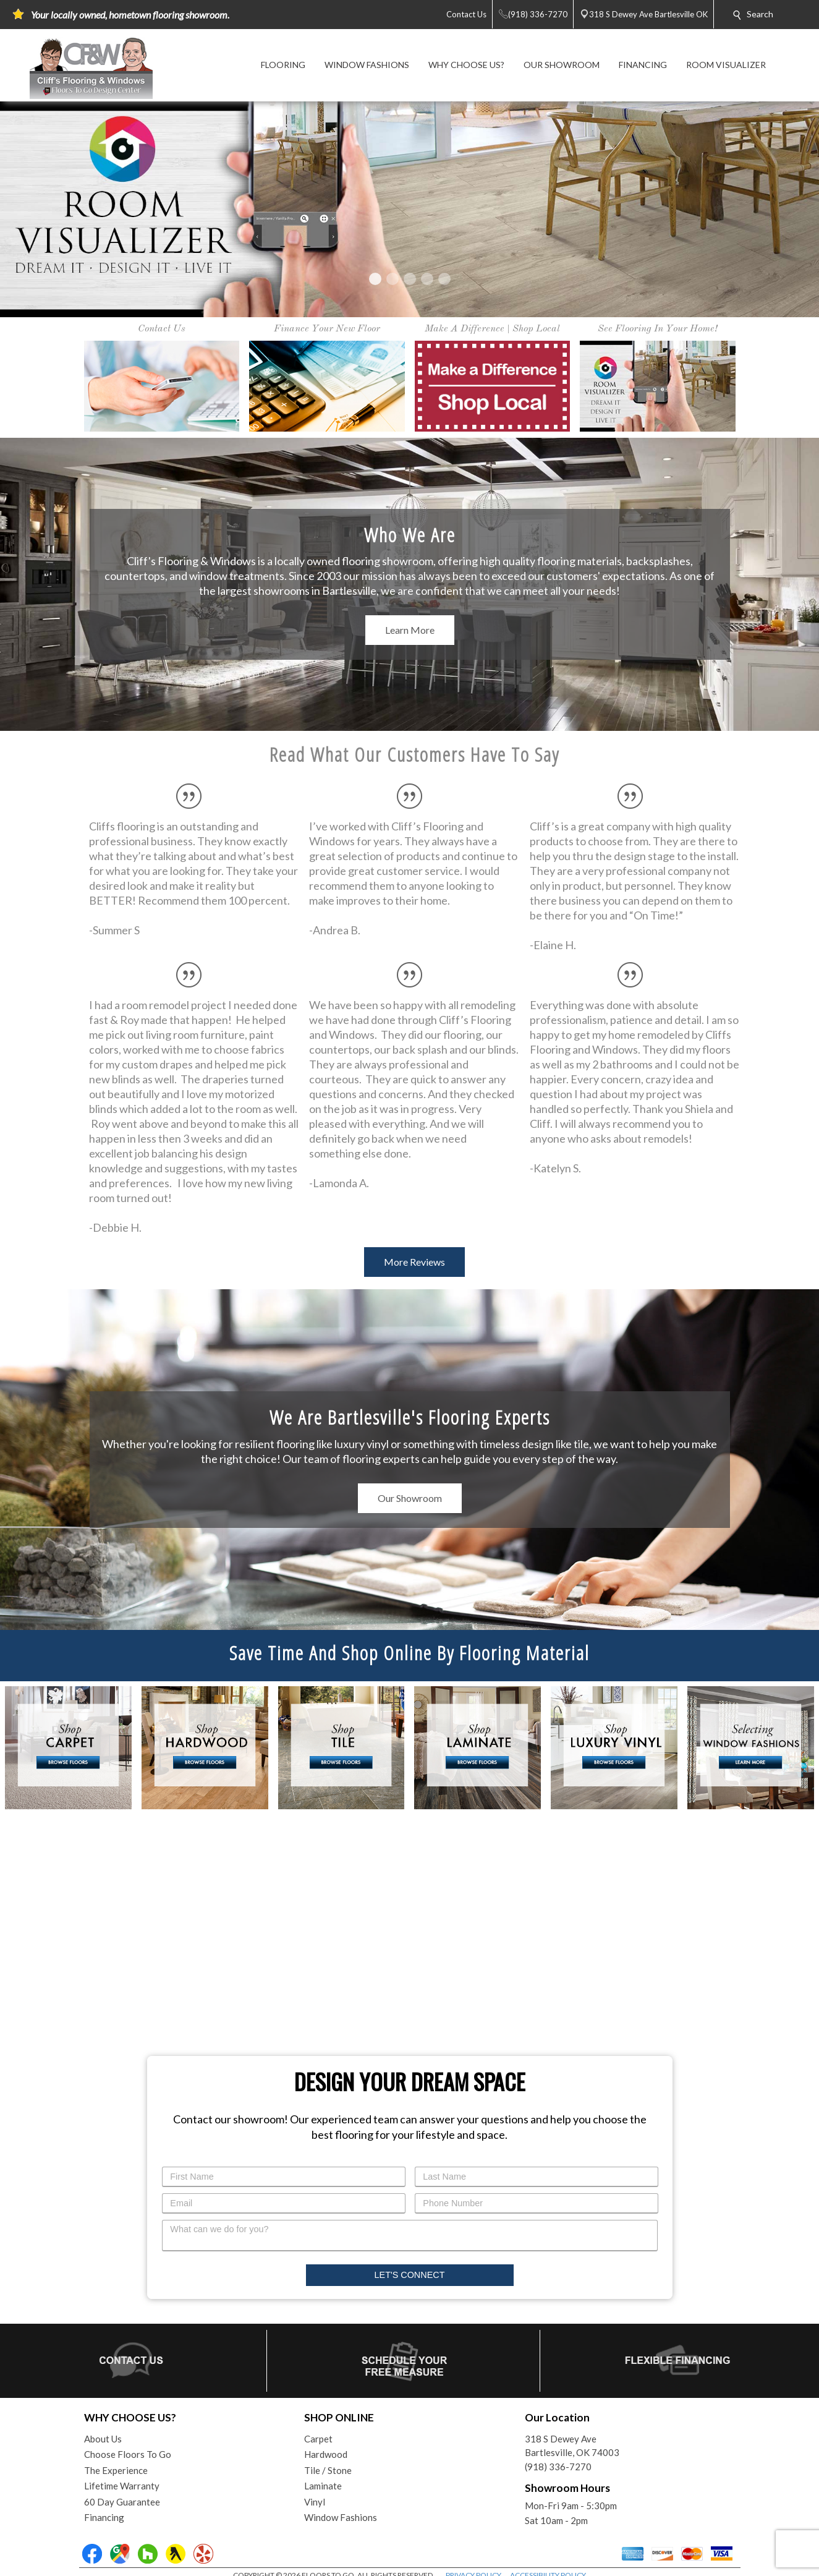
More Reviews (414, 1262)
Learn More (410, 630)
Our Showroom (410, 1498)
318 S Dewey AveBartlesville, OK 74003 (572, 2446)
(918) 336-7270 (558, 2466)
